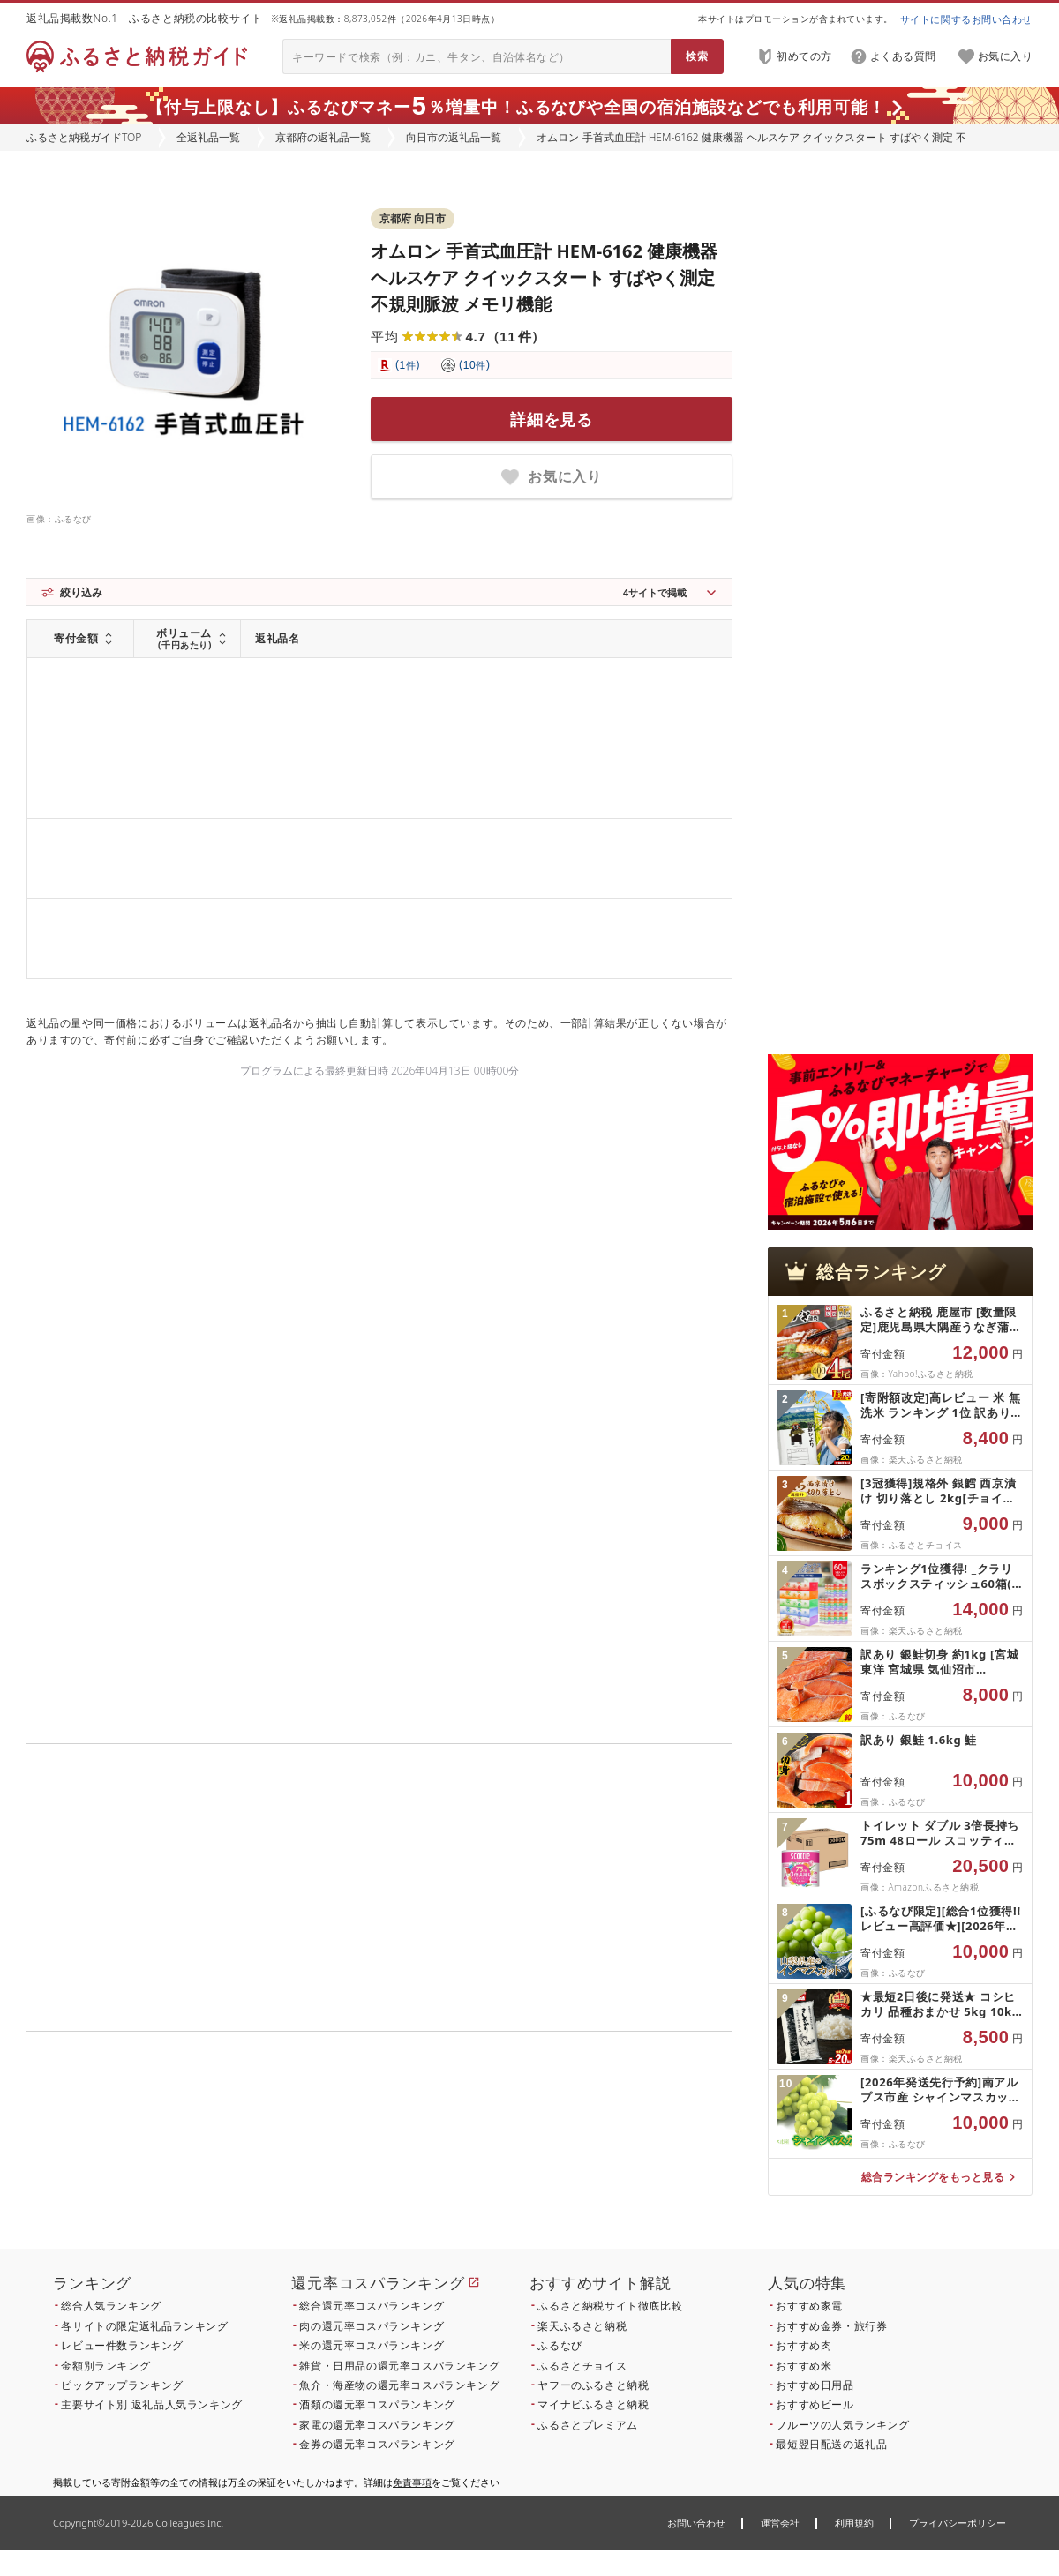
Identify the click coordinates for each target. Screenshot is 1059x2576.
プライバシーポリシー (957, 2522)
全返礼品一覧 (208, 137)
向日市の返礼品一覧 (453, 137)
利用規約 (854, 2522)
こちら (491, 2151)
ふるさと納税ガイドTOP (83, 137)
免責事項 (412, 2482)
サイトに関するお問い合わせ (966, 19)
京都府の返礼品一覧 (323, 137)
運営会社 (780, 2522)
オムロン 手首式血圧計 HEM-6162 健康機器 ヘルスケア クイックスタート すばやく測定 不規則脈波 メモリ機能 (544, 277)
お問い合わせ (696, 2522)
